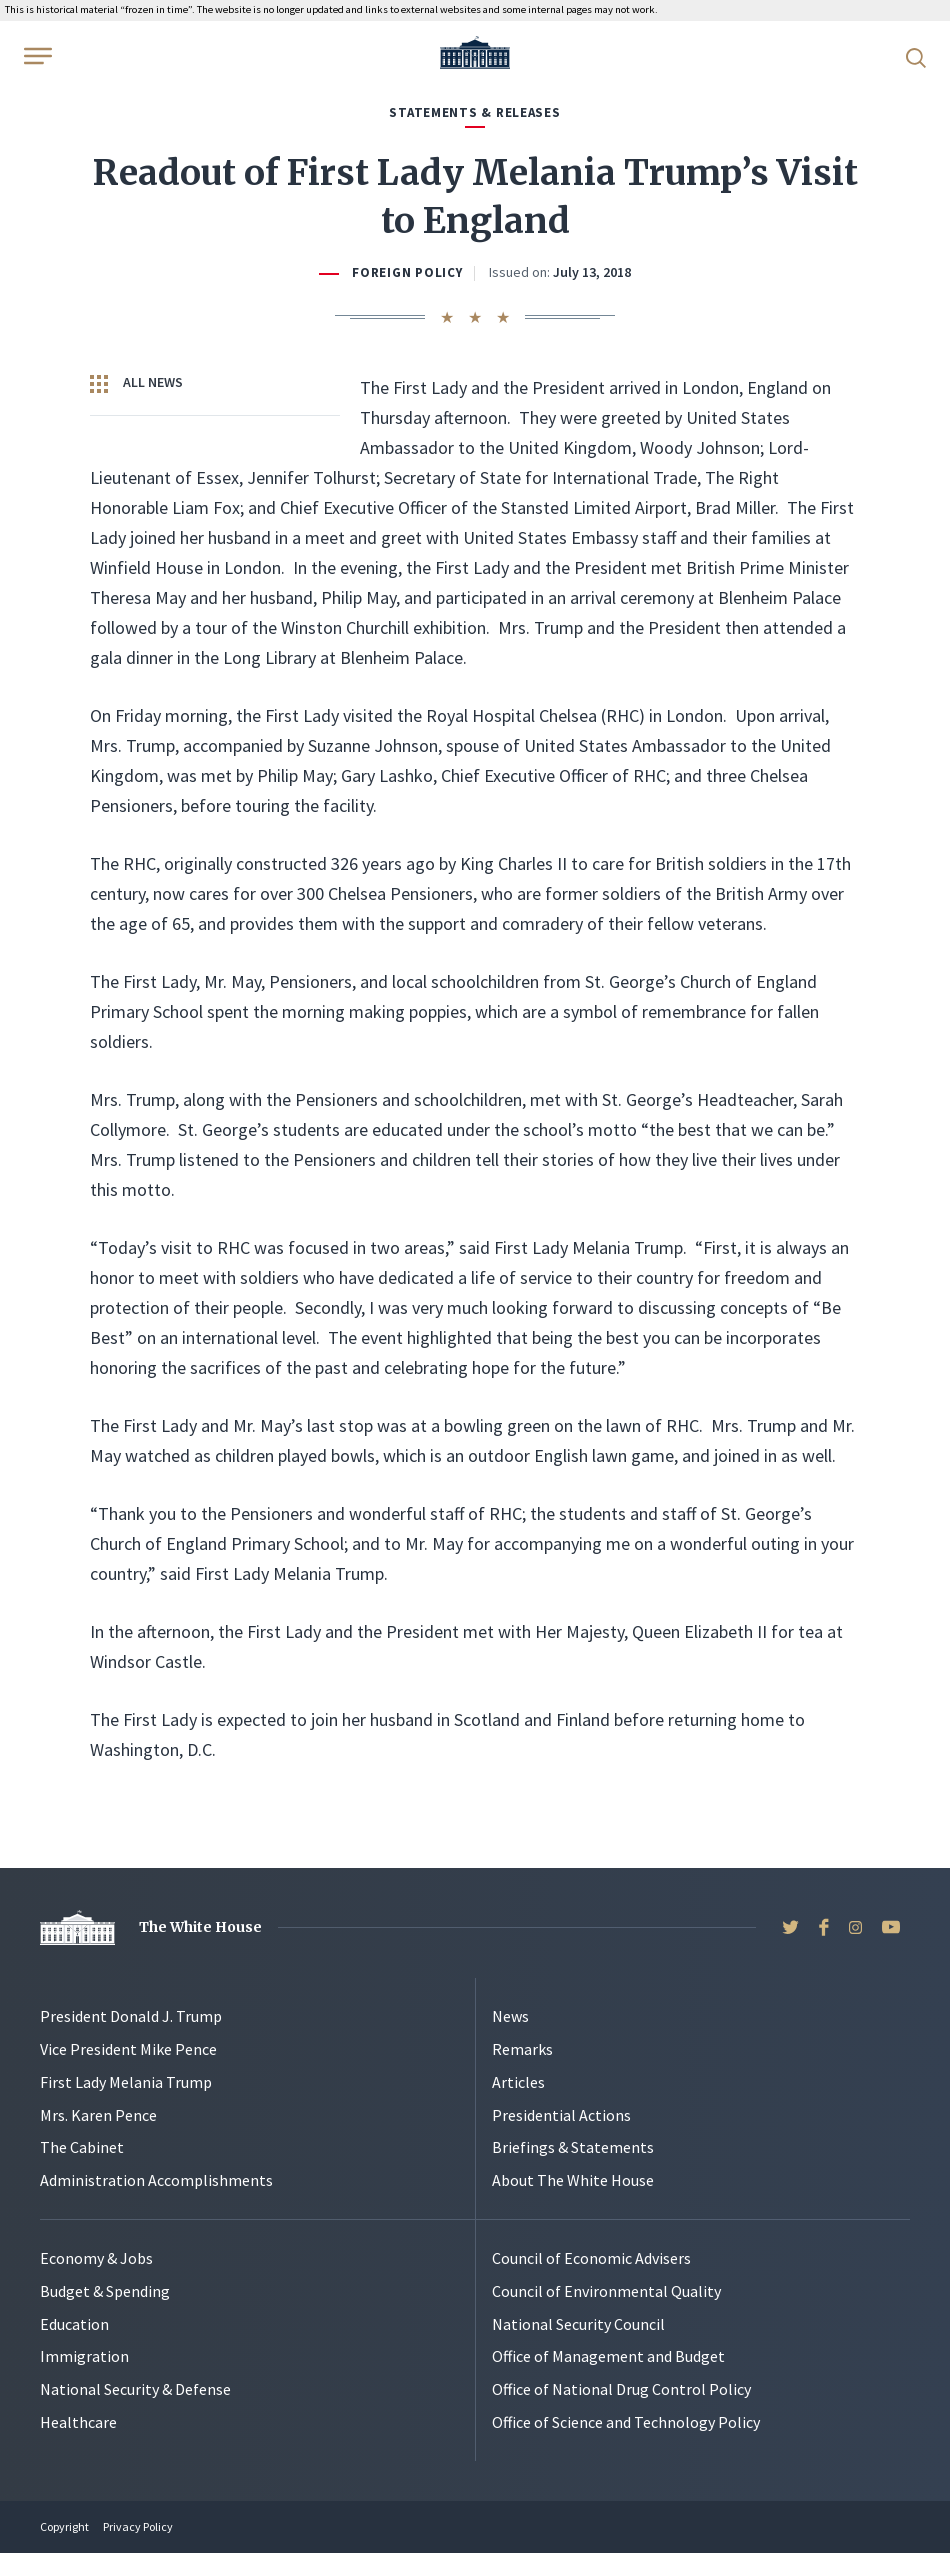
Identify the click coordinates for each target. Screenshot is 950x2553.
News (510, 2016)
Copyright (64, 2526)
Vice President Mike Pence (128, 2049)
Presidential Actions (561, 2115)
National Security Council (578, 2324)
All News (136, 383)
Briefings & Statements (573, 2147)
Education (74, 2324)
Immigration (84, 2356)
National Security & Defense (135, 2389)
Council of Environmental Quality (606, 2291)
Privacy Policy (138, 2526)
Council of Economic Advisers (591, 2258)
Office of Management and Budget (608, 2356)
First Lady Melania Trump (126, 2082)
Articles (518, 2082)
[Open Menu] (36, 56)
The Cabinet (82, 2147)
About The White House (573, 2180)
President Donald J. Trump (131, 2016)
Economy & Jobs (96, 2258)
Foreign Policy (407, 272)
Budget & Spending (105, 2291)
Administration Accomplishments (156, 2180)
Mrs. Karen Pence (98, 2115)
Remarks (522, 2049)
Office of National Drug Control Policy (621, 2389)
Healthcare (78, 2422)
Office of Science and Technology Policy (626, 2422)
